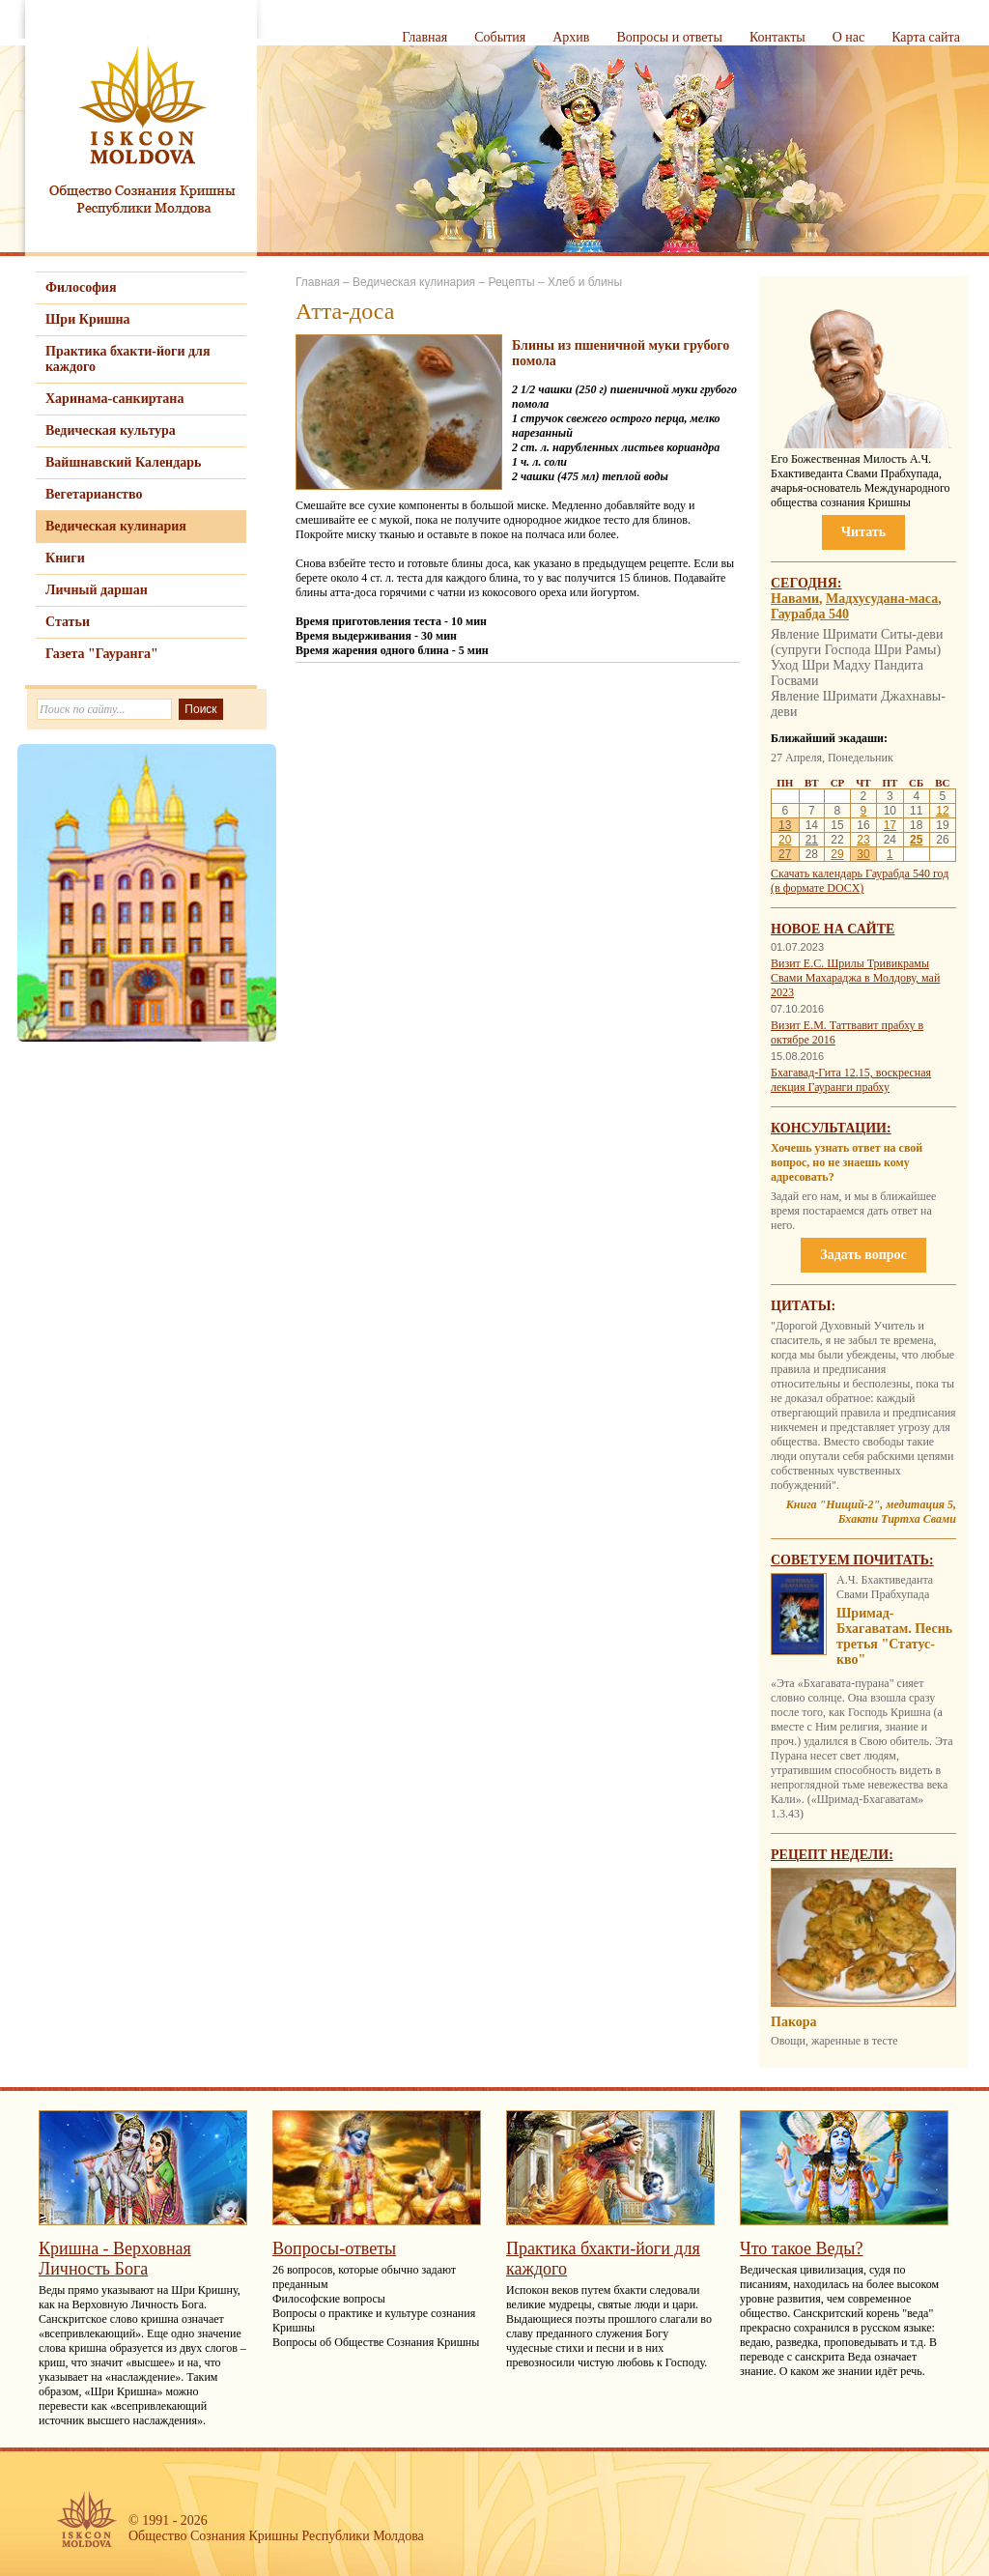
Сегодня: (806, 583)
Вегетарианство (93, 494)
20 (784, 839)
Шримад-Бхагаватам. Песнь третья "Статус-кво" (894, 1636)
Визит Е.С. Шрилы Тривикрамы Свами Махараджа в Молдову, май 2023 (855, 978)
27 (784, 854)
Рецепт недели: (832, 1854)
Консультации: (831, 1128)
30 (863, 854)
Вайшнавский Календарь (123, 462)
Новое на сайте (832, 929)
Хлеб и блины (585, 282)
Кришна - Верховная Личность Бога (115, 2258)
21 (811, 839)
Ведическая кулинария (115, 526)
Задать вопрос (863, 1254)
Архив (570, 37)
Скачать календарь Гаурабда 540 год (859, 873)
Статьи (67, 622)
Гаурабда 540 (810, 614)
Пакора (794, 2022)
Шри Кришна (87, 319)
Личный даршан (96, 590)
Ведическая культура (110, 430)
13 (784, 825)
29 (837, 854)
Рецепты (511, 282)
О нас (849, 37)
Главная (424, 37)
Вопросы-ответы (334, 2248)
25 (916, 839)
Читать (863, 532)
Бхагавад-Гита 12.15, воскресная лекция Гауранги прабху (851, 1080)
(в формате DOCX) (817, 888)
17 (890, 825)
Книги (65, 558)
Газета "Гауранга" (101, 653)
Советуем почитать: (852, 1560)
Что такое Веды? (801, 2248)
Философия (81, 287)
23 (863, 839)
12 (942, 810)
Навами (795, 598)
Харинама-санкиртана (114, 398)
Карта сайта (925, 37)
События (499, 37)
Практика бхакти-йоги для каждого (128, 359)
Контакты (777, 37)
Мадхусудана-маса (882, 598)
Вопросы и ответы (669, 37)
